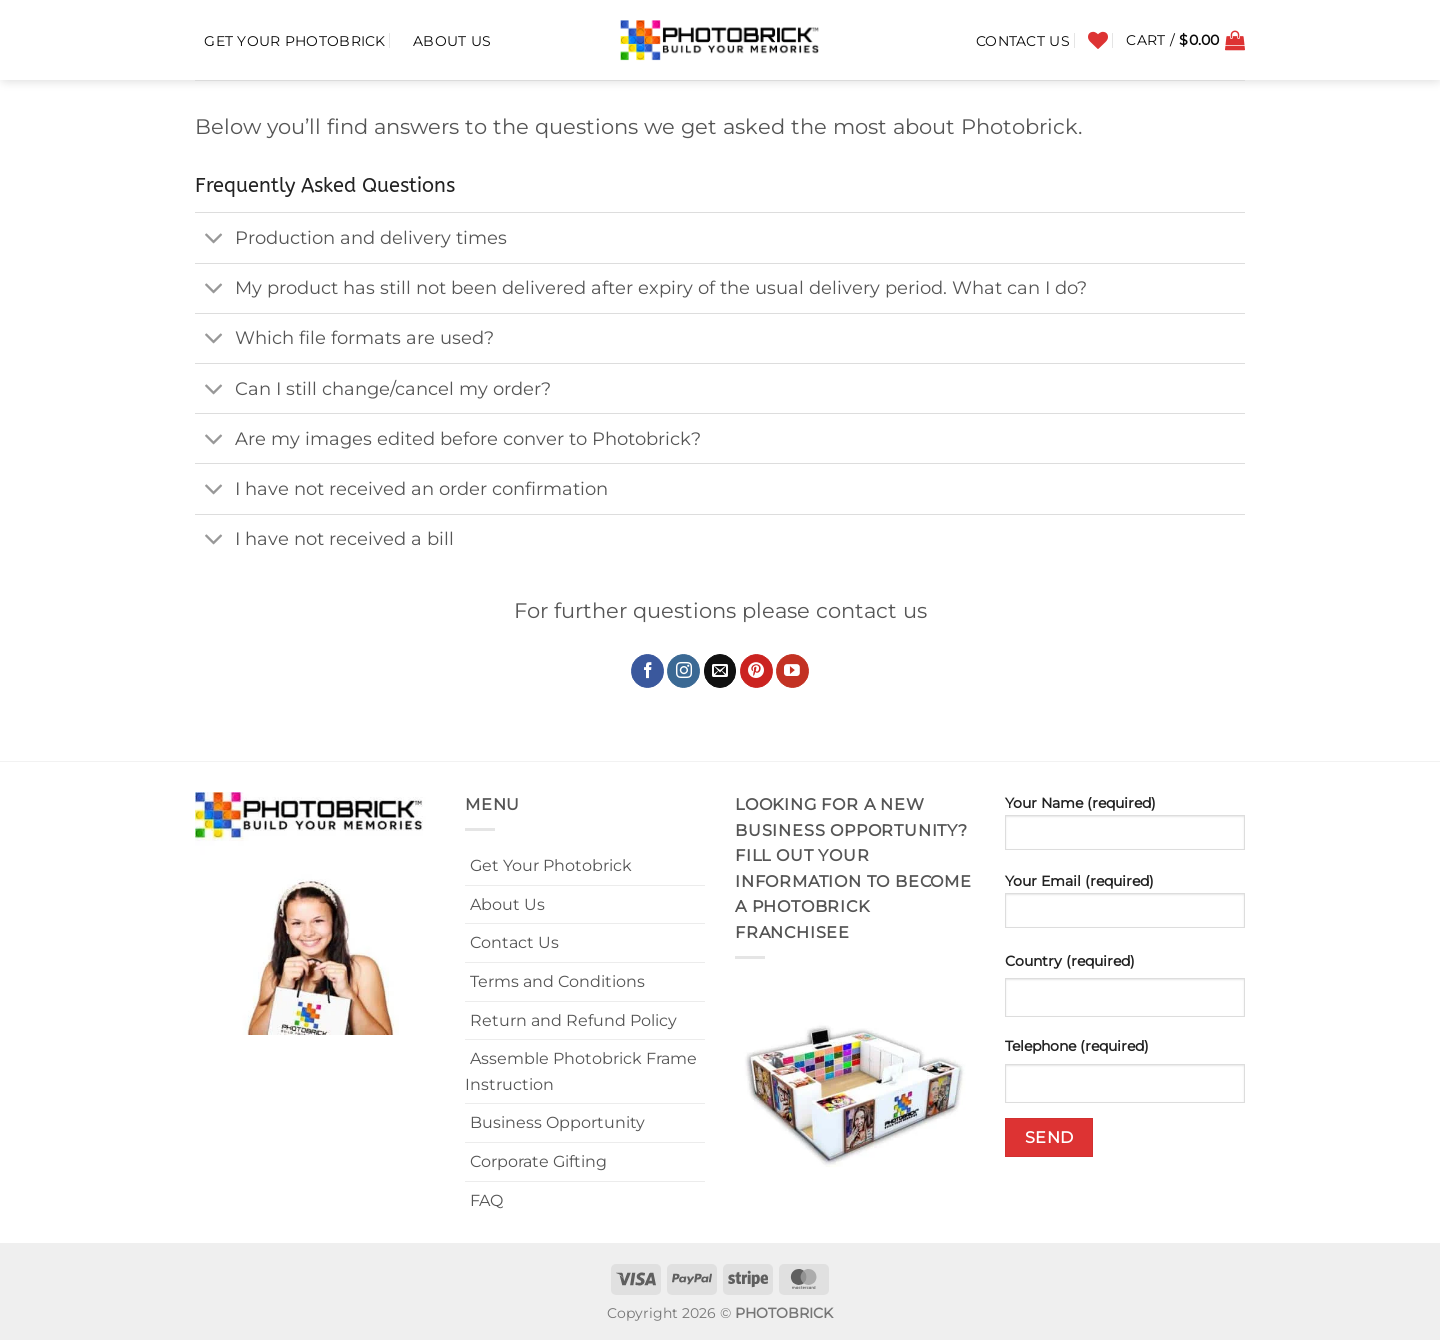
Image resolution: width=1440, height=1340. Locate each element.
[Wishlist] (1098, 40)
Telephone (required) (1077, 1046)
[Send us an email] (720, 671)
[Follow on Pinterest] (756, 671)
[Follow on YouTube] (792, 671)
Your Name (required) (1125, 829)
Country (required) (1070, 961)
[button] (1185, 40)
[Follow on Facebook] (647, 671)
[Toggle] (214, 239)
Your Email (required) (1125, 907)
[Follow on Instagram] (683, 671)
